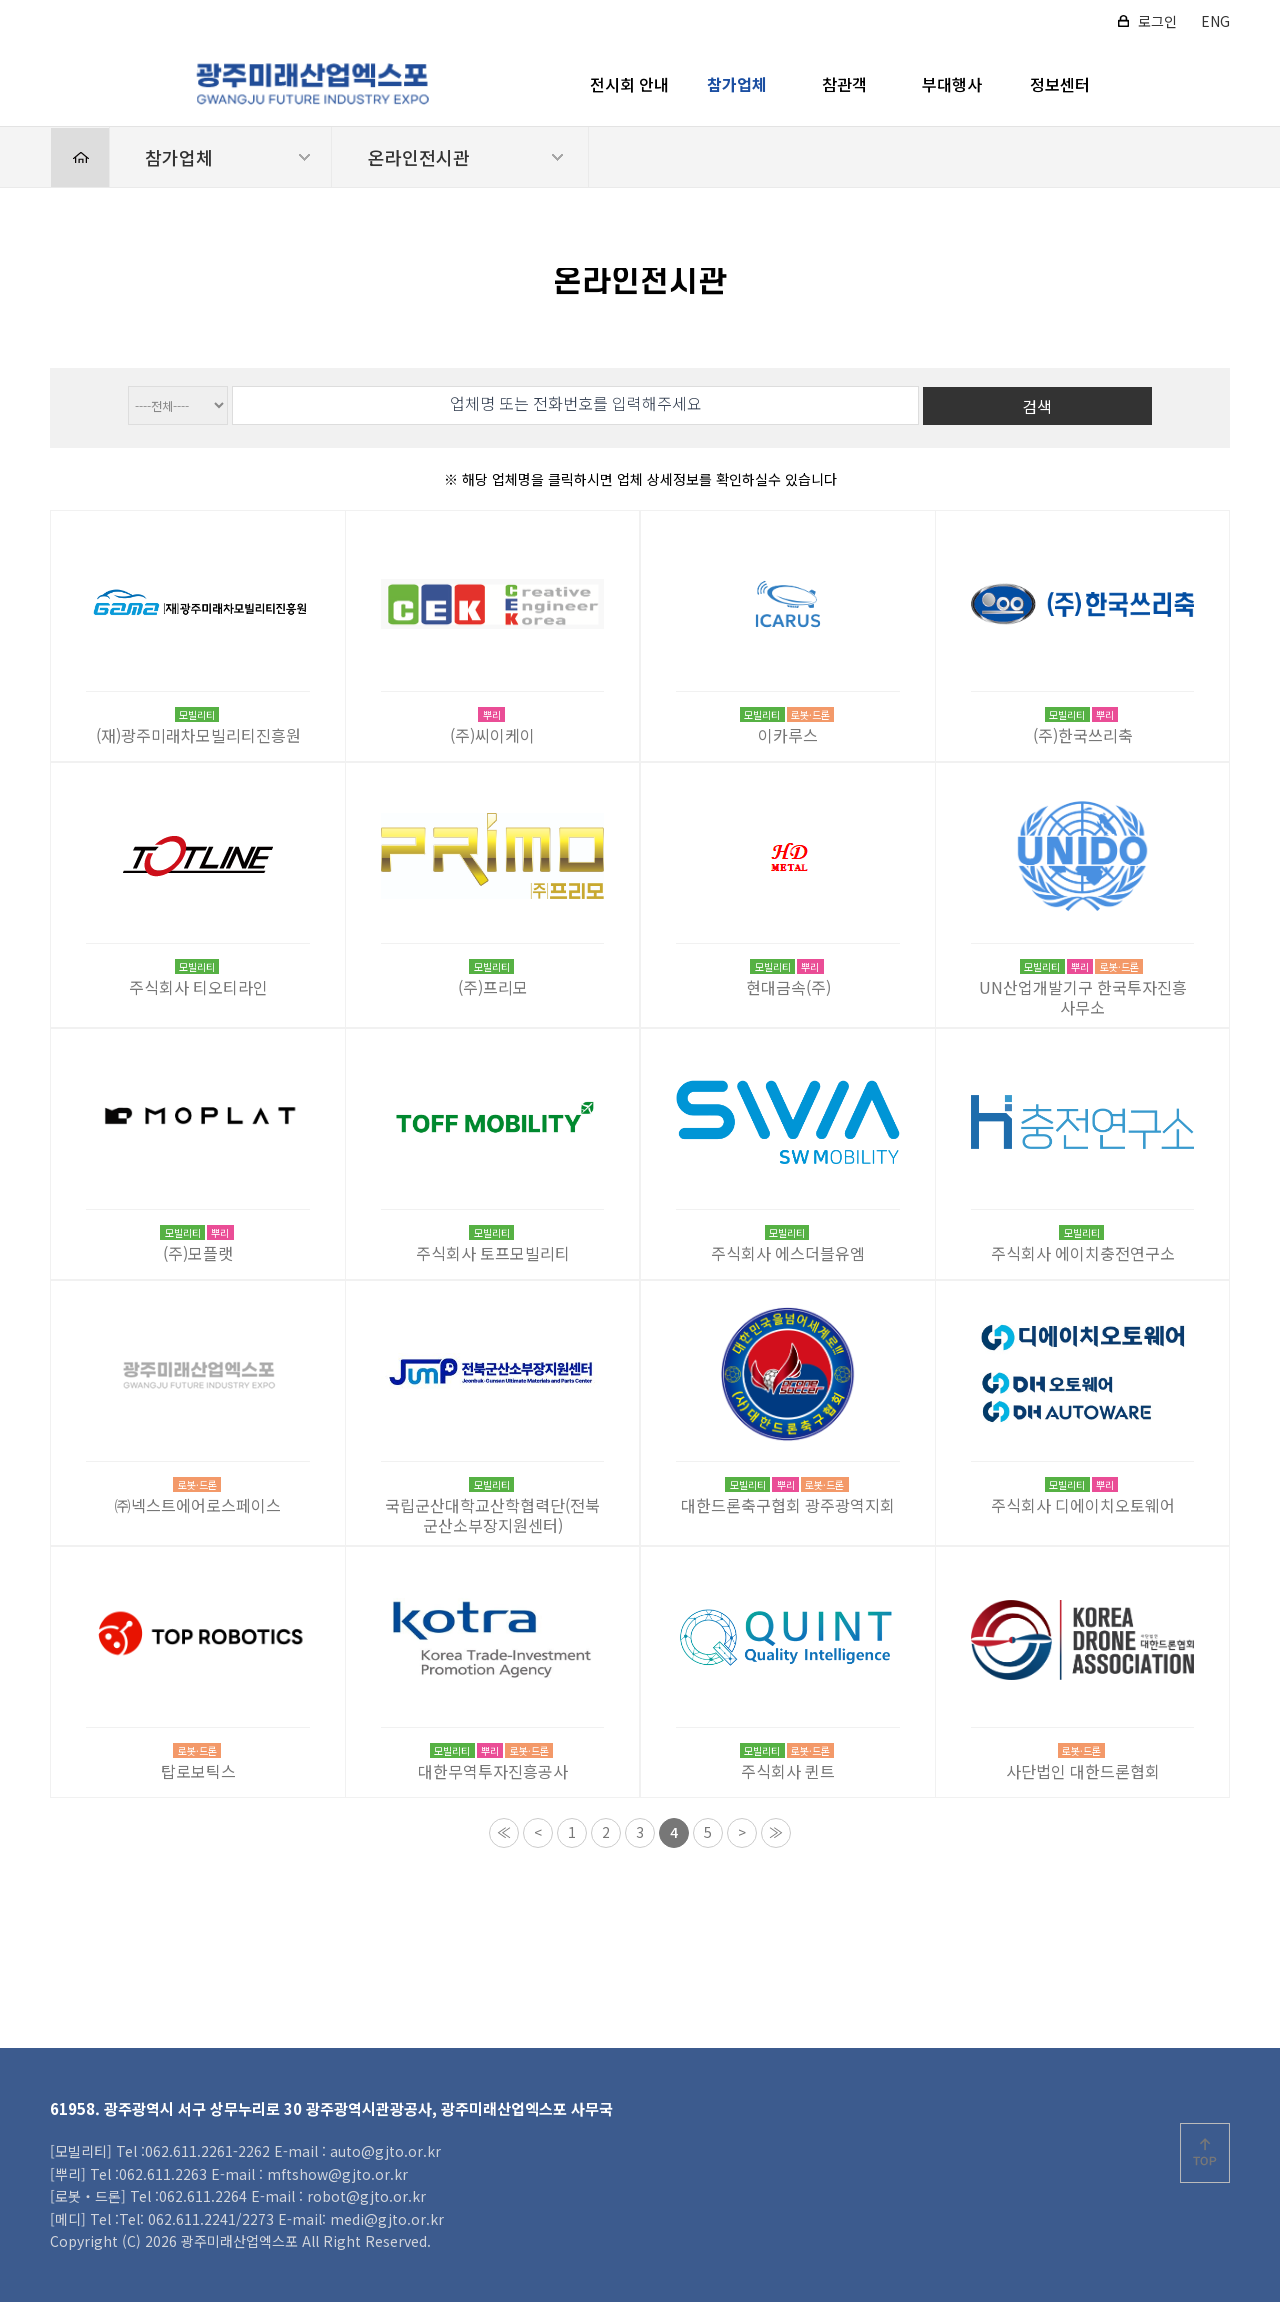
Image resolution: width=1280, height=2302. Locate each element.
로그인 (1157, 21)
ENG (1215, 21)
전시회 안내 (629, 84)
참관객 (844, 84)
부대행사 (952, 84)
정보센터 (1060, 84)
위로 (1205, 2153)
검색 (1037, 406)
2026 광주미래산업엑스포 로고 (311, 84)
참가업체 (737, 84)
